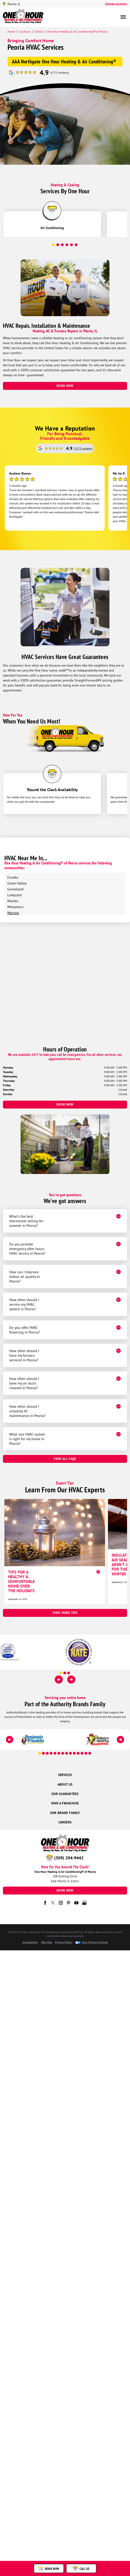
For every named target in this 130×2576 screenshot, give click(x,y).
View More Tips (65, 1613)
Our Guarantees (65, 1794)
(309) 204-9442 (69, 1857)
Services (65, 1775)
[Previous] (59, 1679)
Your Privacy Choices (91, 1942)
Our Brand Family (65, 1813)
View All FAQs (65, 1459)
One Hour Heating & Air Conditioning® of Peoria (77, 31)
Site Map (46, 1942)
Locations (25, 31)
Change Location (116, 3)
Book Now (65, 386)
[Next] (71, 1679)
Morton (13, 912)
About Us (65, 1784)
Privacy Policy (63, 1942)
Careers (65, 1822)
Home (11, 31)
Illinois (38, 31)
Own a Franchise (65, 1803)
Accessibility (30, 1942)
